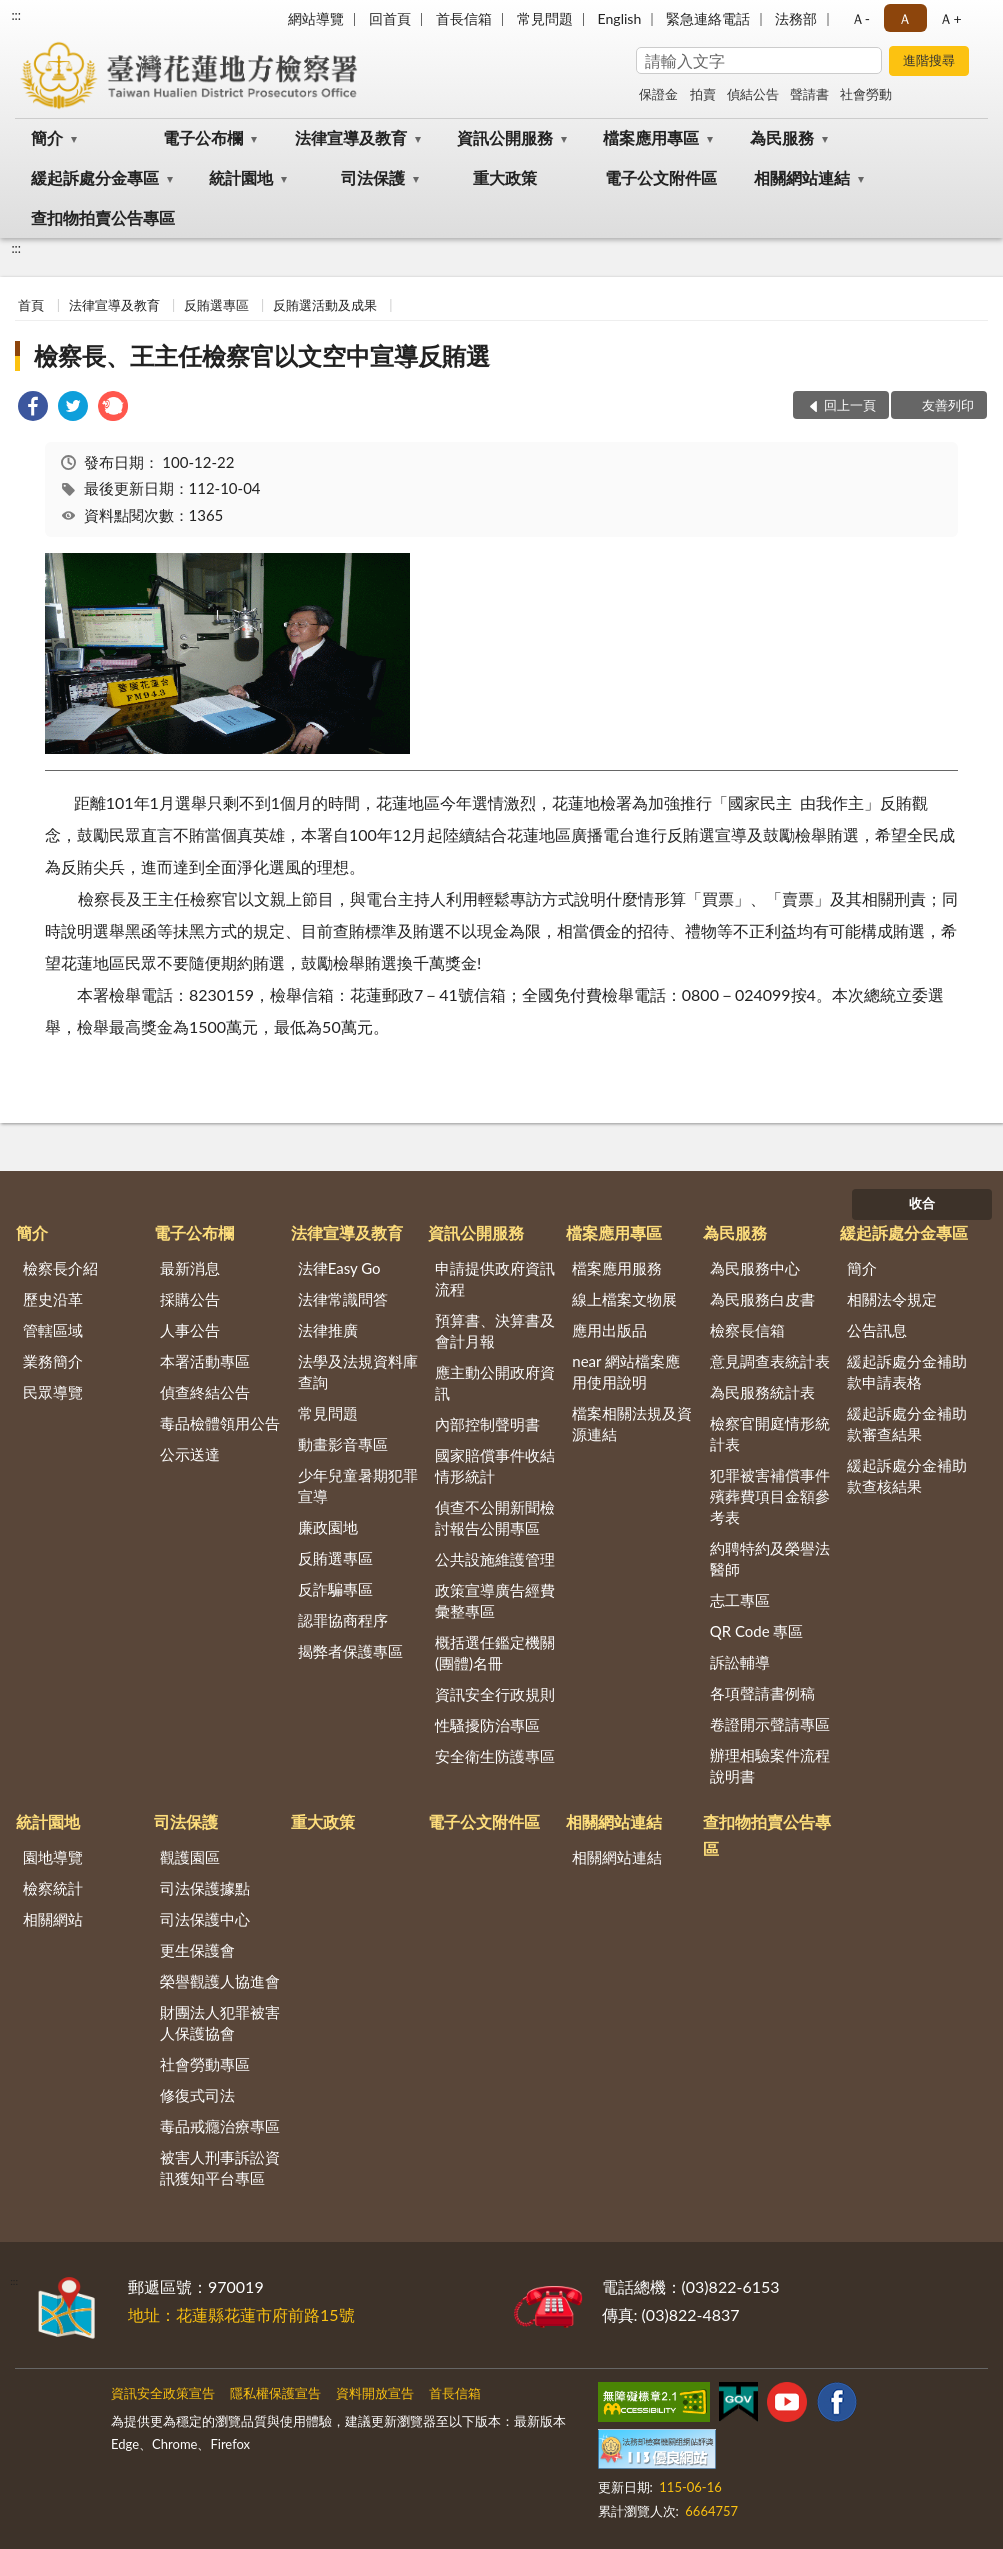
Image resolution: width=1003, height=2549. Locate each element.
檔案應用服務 (617, 1268)
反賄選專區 (216, 305)
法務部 (796, 18)
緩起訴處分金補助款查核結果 (907, 1475)
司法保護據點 (205, 1888)
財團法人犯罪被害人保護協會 (220, 2022)
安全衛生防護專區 (495, 1756)
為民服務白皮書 (762, 1299)
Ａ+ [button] (950, 18)
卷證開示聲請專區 (770, 1724)
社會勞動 (866, 94)
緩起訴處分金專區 (95, 177)
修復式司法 (197, 2095)
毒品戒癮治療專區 (220, 2126)
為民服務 (782, 137)
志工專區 (740, 1600)
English (620, 18)
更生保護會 (197, 1950)
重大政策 (505, 177)
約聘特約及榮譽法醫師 (770, 1558)
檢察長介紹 (60, 1268)
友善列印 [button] (948, 405)
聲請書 (809, 94)
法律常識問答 (343, 1299)
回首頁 (390, 18)
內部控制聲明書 (487, 1424)
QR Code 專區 (757, 1631)
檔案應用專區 (651, 137)
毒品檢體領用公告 (220, 1423)
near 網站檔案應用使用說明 (626, 1371)
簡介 (47, 137)
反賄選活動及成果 (325, 305)
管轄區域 (53, 1330)
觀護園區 (190, 1857)
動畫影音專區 (343, 1444)
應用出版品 (609, 1330)
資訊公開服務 (505, 137)
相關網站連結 (802, 177)
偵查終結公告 (205, 1392)
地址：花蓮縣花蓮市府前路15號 (241, 2314)
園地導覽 (53, 1857)
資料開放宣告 (375, 2393)
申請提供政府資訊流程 (495, 1278)
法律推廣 (328, 1330)
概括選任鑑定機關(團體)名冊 (495, 1652)
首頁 (31, 305)
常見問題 (545, 18)
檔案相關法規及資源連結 (632, 1423)
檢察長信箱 (747, 1330)
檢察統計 (53, 1888)
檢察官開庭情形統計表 (770, 1433)
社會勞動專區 (205, 2064)
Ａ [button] (905, 18)
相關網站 (53, 1919)
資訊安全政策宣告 (163, 2393)
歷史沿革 (53, 1299)
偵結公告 (753, 94)
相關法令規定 (892, 1299)
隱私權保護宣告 (275, 2393)
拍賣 (703, 94)
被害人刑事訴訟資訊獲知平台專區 (220, 2167)
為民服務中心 (755, 1268)
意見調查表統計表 (770, 1361)
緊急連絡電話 (708, 18)
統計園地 (241, 177)
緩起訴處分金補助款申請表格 (907, 1371)
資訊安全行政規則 (495, 1694)
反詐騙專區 (335, 1589)
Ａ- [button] (860, 18)
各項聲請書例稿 (762, 1693)
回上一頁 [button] (850, 405)
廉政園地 (328, 1527)
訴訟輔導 (740, 1662)
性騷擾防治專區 (487, 1725)
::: (16, 15)
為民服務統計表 (762, 1392)
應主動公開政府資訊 (495, 1382)
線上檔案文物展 (624, 1299)
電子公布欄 (203, 137)
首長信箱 (464, 18)
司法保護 (373, 177)
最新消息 (190, 1268)
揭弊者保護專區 (350, 1651)
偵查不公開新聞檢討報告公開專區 (495, 1517)
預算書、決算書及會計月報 (495, 1330)
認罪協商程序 (343, 1620)
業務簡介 (53, 1361)
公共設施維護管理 (495, 1559)
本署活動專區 (205, 1361)
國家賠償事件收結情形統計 (495, 1465)
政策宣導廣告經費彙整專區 (495, 1600)
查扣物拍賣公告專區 (103, 217)
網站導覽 (316, 18)
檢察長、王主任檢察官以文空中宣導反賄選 (262, 355)
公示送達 (190, 1454)
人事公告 (190, 1330)
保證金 (658, 94)
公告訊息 (877, 1330)
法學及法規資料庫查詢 (358, 1371)
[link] (33, 408)
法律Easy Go (339, 1268)
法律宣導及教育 (351, 137)
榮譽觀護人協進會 (220, 1981)
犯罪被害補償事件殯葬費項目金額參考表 (770, 1496)
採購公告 (190, 1299)
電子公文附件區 (661, 177)
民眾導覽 (53, 1392)
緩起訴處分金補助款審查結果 (907, 1423)
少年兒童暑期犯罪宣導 (358, 1485)
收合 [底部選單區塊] (922, 1203)
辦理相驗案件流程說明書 (770, 1765)
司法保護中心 (205, 1919)
